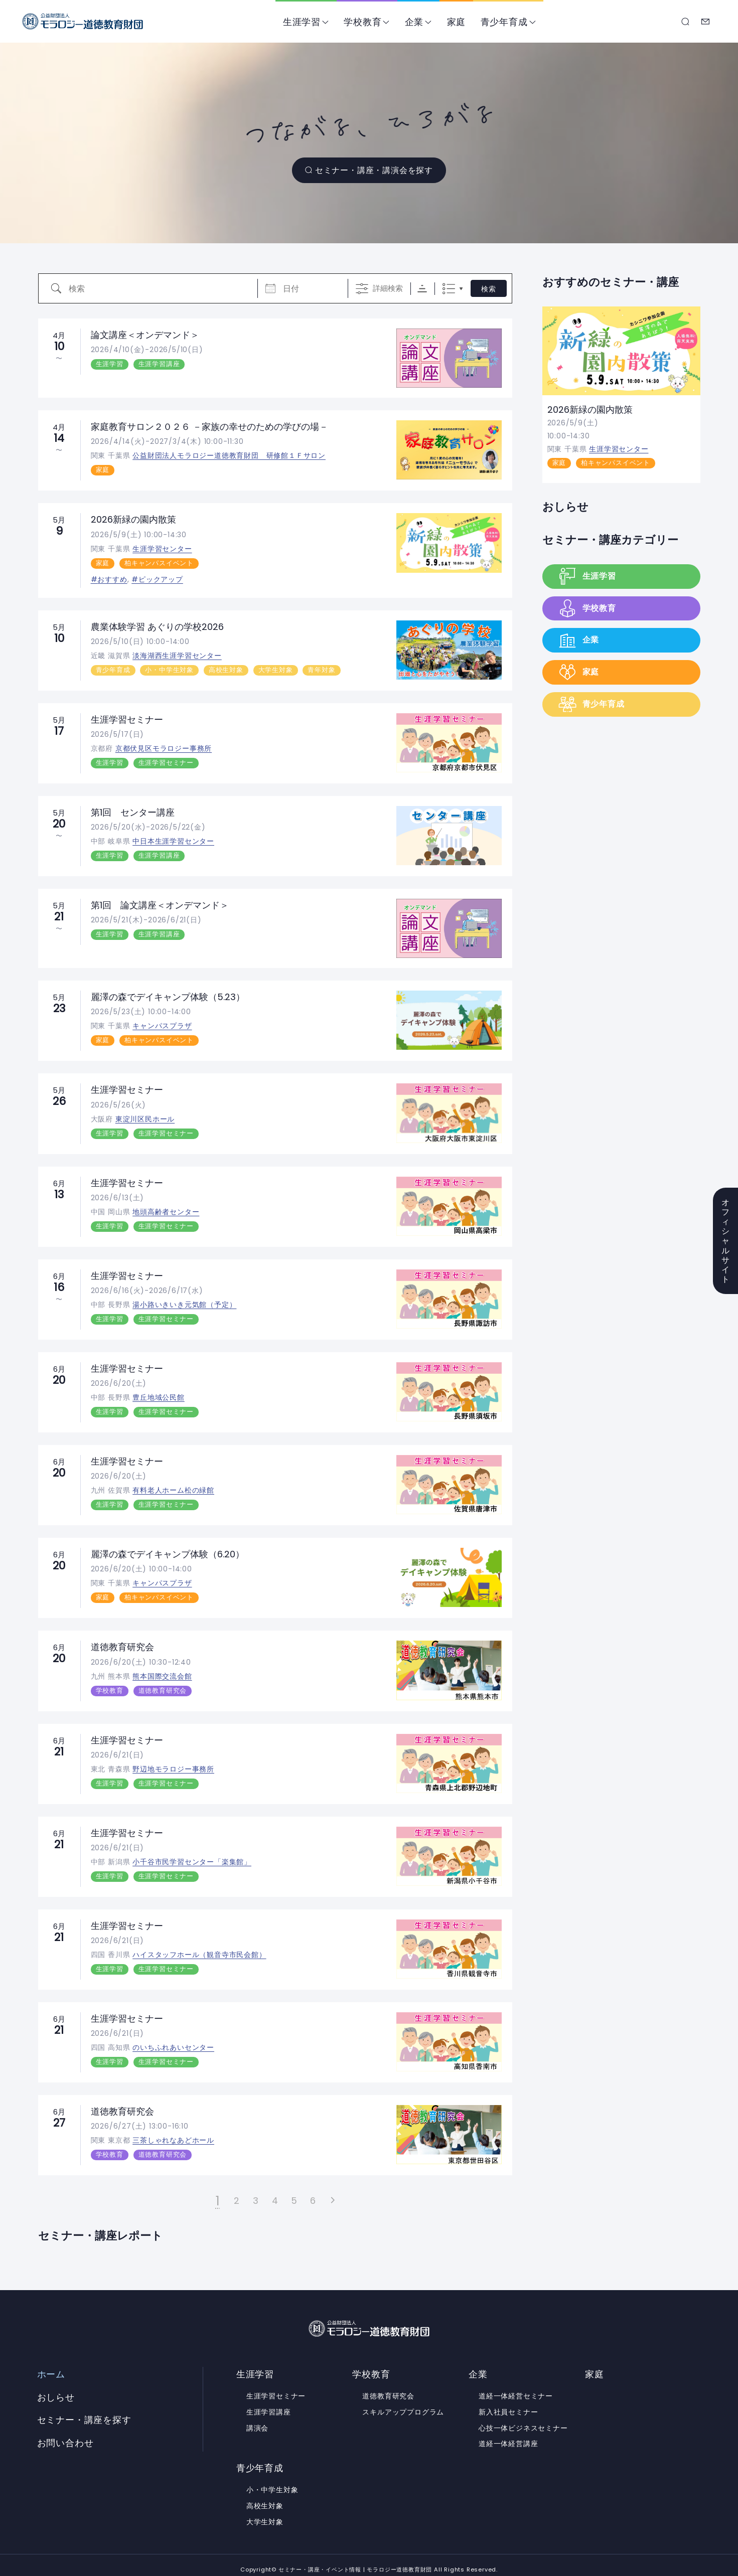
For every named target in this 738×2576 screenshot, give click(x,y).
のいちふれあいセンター (173, 2040)
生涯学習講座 (159, 364)
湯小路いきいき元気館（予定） (184, 1301)
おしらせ (565, 507)
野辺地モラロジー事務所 (173, 1762)
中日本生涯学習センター (173, 839)
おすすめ (112, 578)
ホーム (51, 2366)
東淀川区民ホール (145, 1116)
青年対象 (321, 669)
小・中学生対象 (169, 669)
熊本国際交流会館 (162, 1670)
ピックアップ (160, 578)
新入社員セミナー (508, 2403)
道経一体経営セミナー (516, 2387)
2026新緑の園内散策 (133, 519)
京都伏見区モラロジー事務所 (163, 747)
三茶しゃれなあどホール (173, 2132)
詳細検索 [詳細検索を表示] (388, 288)
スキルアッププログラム (403, 2403)
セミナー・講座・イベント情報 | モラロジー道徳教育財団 (82, 21)
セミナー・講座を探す (686, 22)
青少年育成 (504, 22)
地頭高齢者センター (165, 1208)
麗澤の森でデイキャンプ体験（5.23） (168, 994)
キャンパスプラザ (162, 1024)
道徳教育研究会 (122, 1641)
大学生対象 (275, 669)
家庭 (456, 22)
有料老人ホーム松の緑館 (173, 1486)
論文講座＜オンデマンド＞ (145, 335)
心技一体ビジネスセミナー (523, 2419)
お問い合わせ (706, 22)
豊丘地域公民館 (158, 1393)
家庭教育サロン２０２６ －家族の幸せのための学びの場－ (209, 426)
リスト (448, 288)
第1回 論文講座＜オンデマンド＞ (160, 902)
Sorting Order (422, 288)
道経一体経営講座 (508, 2435)
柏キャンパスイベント (159, 562)
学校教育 (363, 22)
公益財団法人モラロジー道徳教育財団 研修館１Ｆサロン (229, 455)
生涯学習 (302, 22)
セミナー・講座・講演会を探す (374, 170)
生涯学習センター (162, 548)
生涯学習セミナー (127, 718)
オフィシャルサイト (725, 1241)
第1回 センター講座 (133, 810)
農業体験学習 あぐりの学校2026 (157, 625)
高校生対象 (226, 669)
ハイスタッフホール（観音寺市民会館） (199, 1947)
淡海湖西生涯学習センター (177, 655)
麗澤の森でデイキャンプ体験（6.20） (167, 1549)
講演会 (257, 2419)
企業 (414, 22)
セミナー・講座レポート (100, 2227)
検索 (488, 289)
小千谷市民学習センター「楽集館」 (191, 1855)
